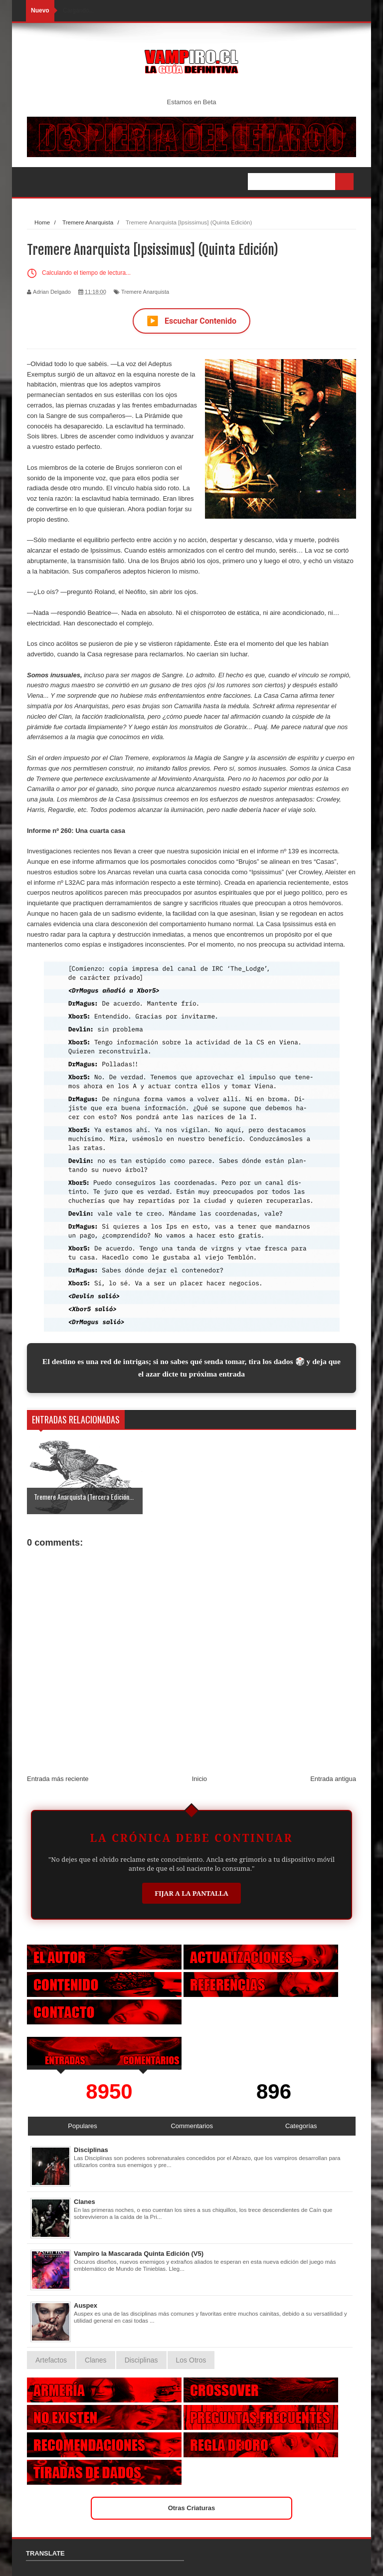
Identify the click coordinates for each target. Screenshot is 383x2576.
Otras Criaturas (191, 2508)
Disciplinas (91, 2150)
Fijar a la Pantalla (191, 1893)
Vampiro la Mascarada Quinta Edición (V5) (138, 2253)
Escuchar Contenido (191, 321)
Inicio (199, 1779)
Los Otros (191, 2360)
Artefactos (51, 2360)
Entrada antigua (333, 1779)
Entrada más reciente (58, 1779)
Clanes (84, 2201)
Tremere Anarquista (145, 292)
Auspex (85, 2305)
